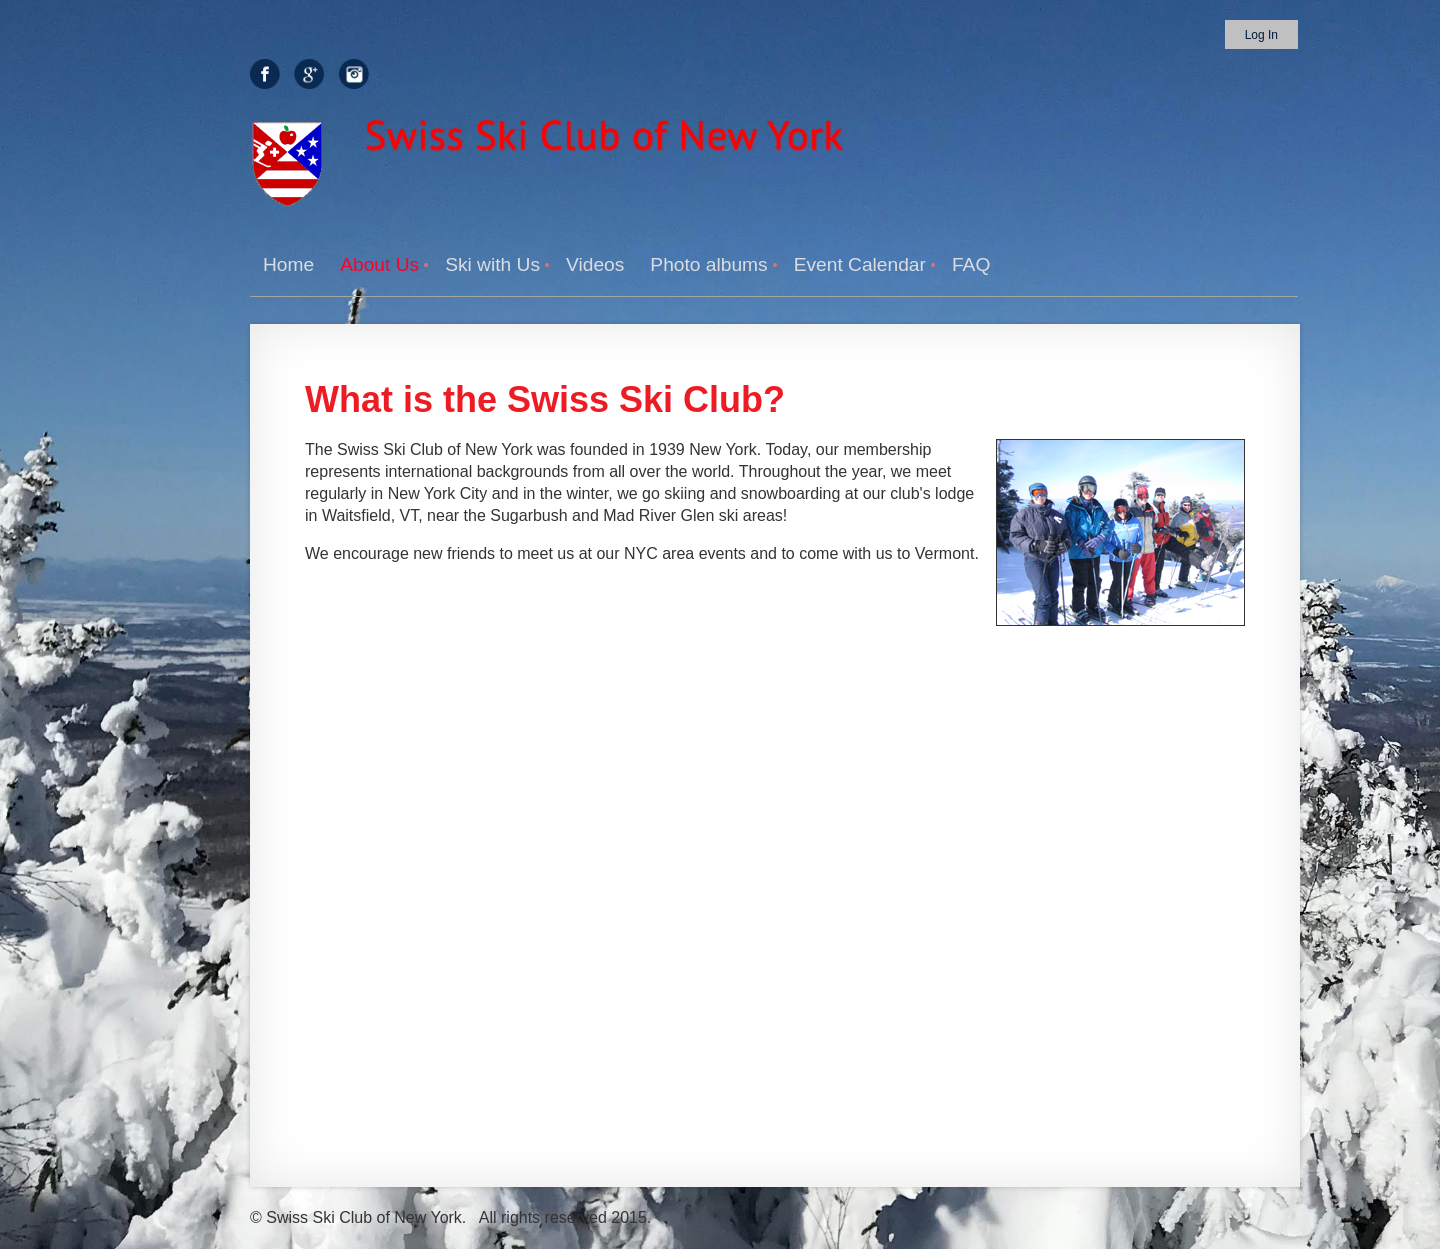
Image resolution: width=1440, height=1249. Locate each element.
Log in (1261, 35)
